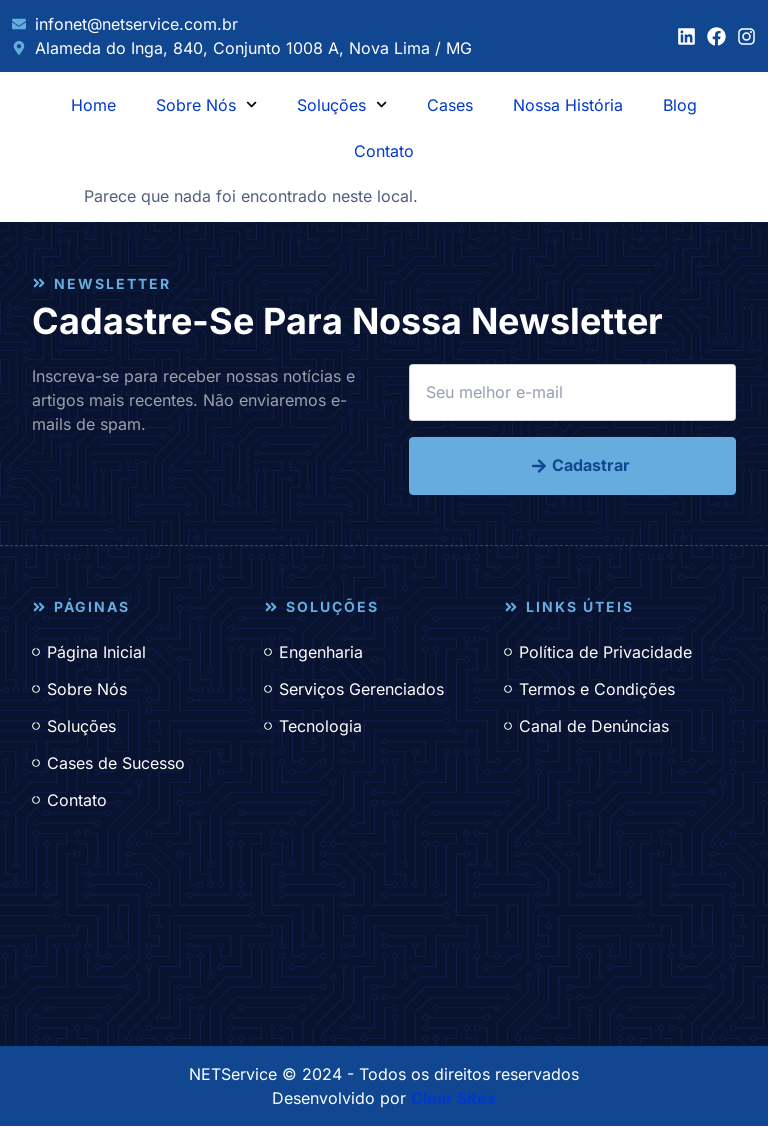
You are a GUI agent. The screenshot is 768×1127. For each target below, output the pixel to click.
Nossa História (568, 105)
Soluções (342, 104)
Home (93, 105)
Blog (680, 105)
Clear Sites (453, 1099)
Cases (450, 105)
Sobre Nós (206, 104)
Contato (384, 151)
